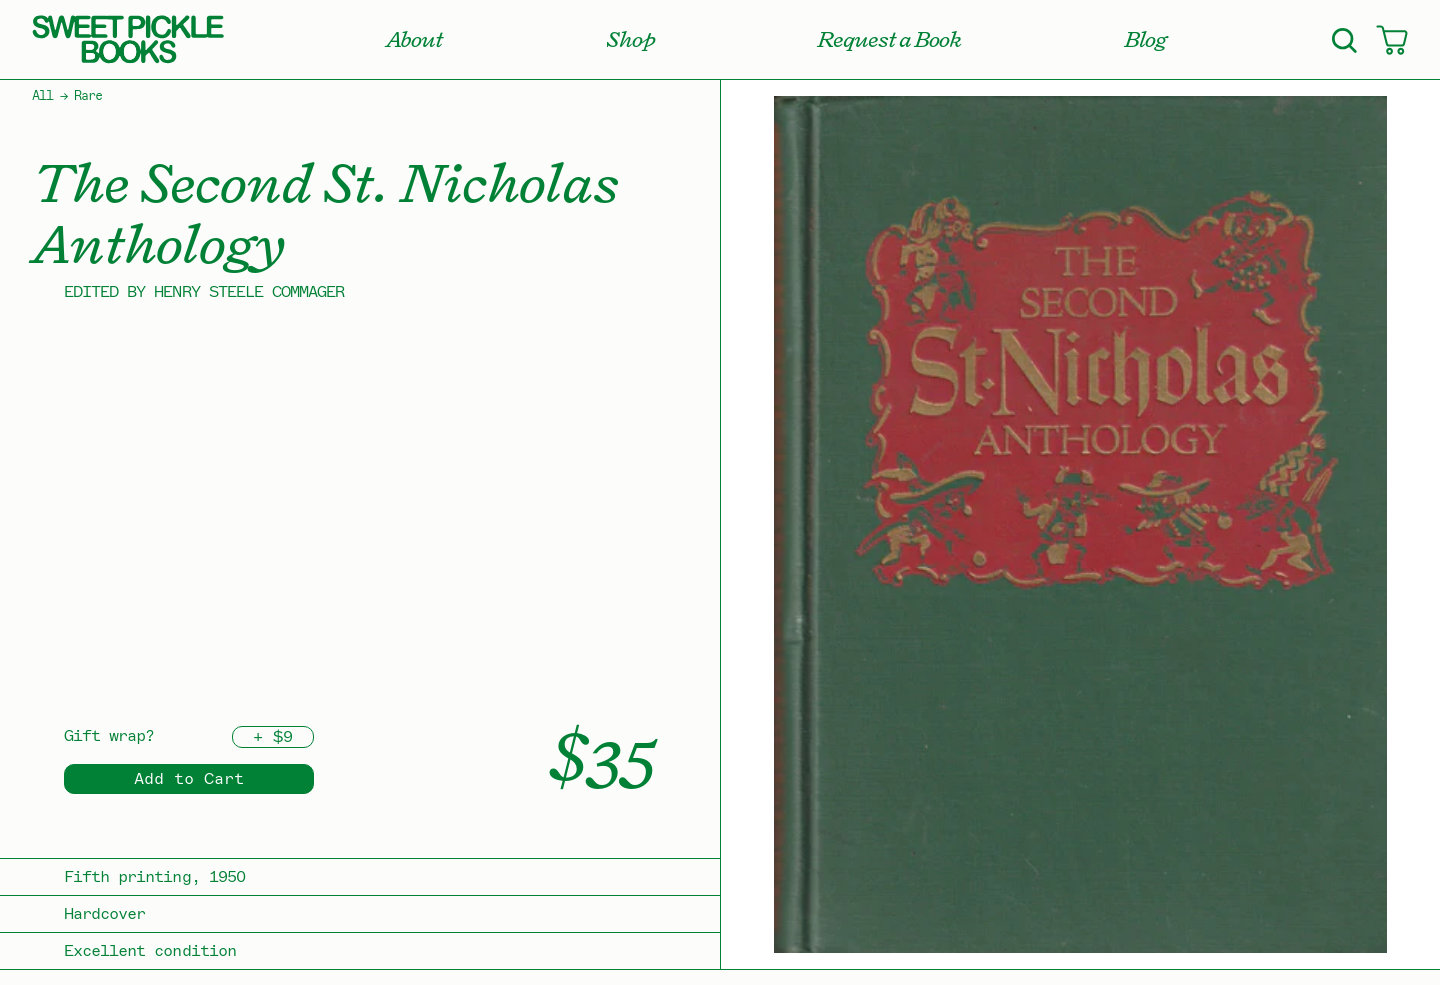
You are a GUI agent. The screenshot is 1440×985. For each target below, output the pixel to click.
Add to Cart (189, 779)
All (42, 96)
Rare (88, 96)
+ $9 (273, 737)
